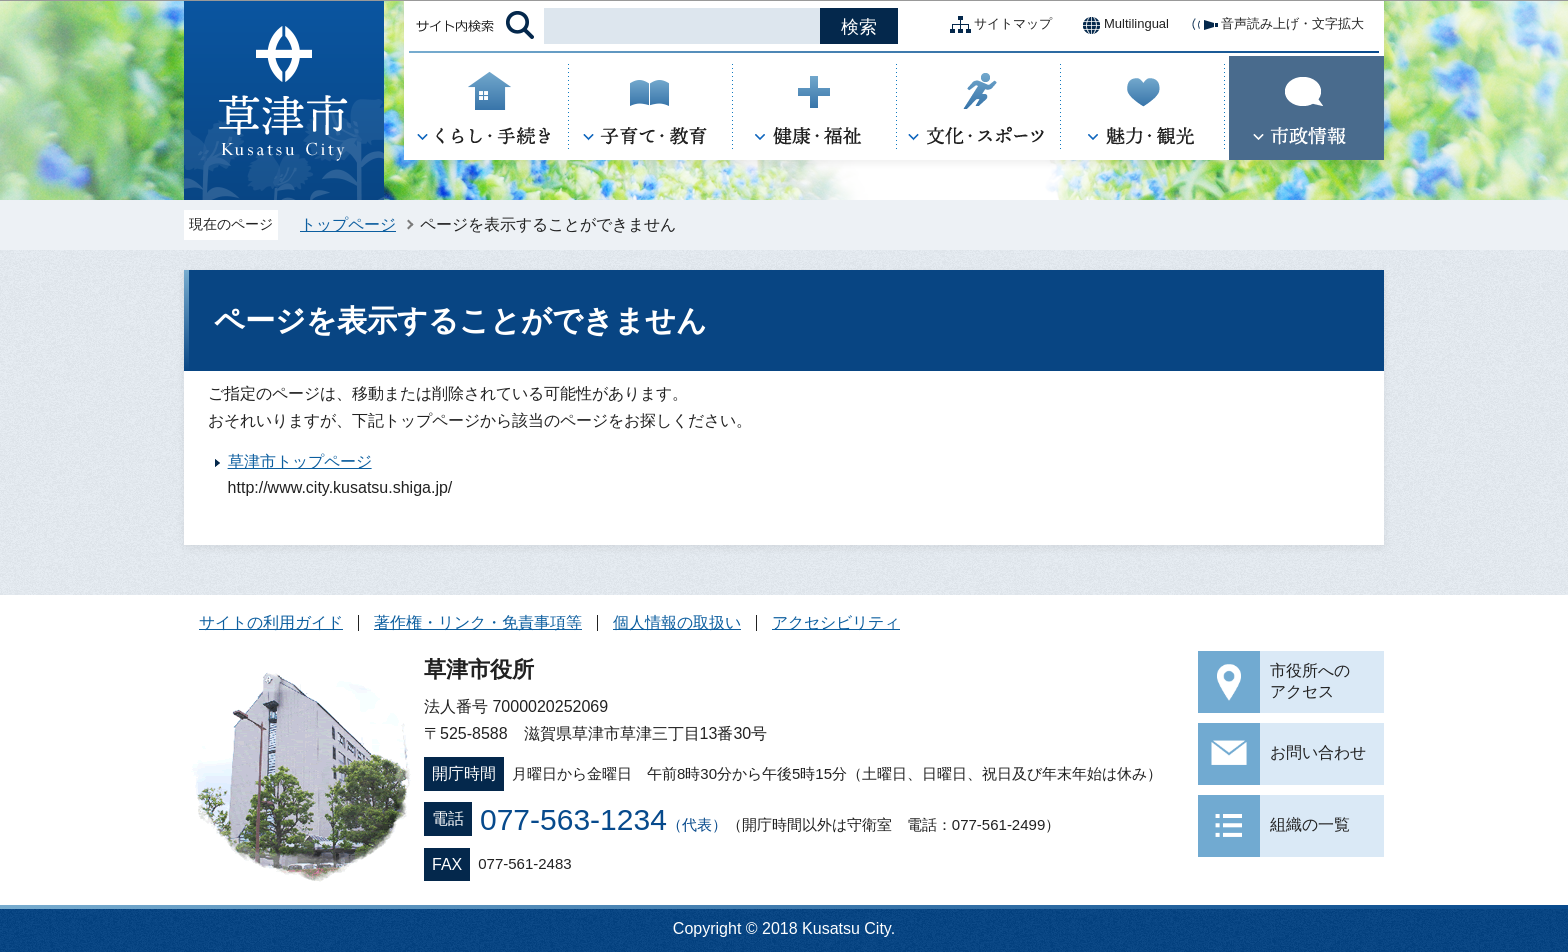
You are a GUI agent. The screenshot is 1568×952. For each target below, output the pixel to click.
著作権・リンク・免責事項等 (478, 622)
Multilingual (1120, 25)
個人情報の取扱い (677, 622)
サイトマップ (997, 25)
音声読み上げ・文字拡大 (1276, 25)
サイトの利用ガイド (271, 622)
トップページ (348, 224)
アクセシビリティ (836, 622)
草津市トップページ (300, 461)
